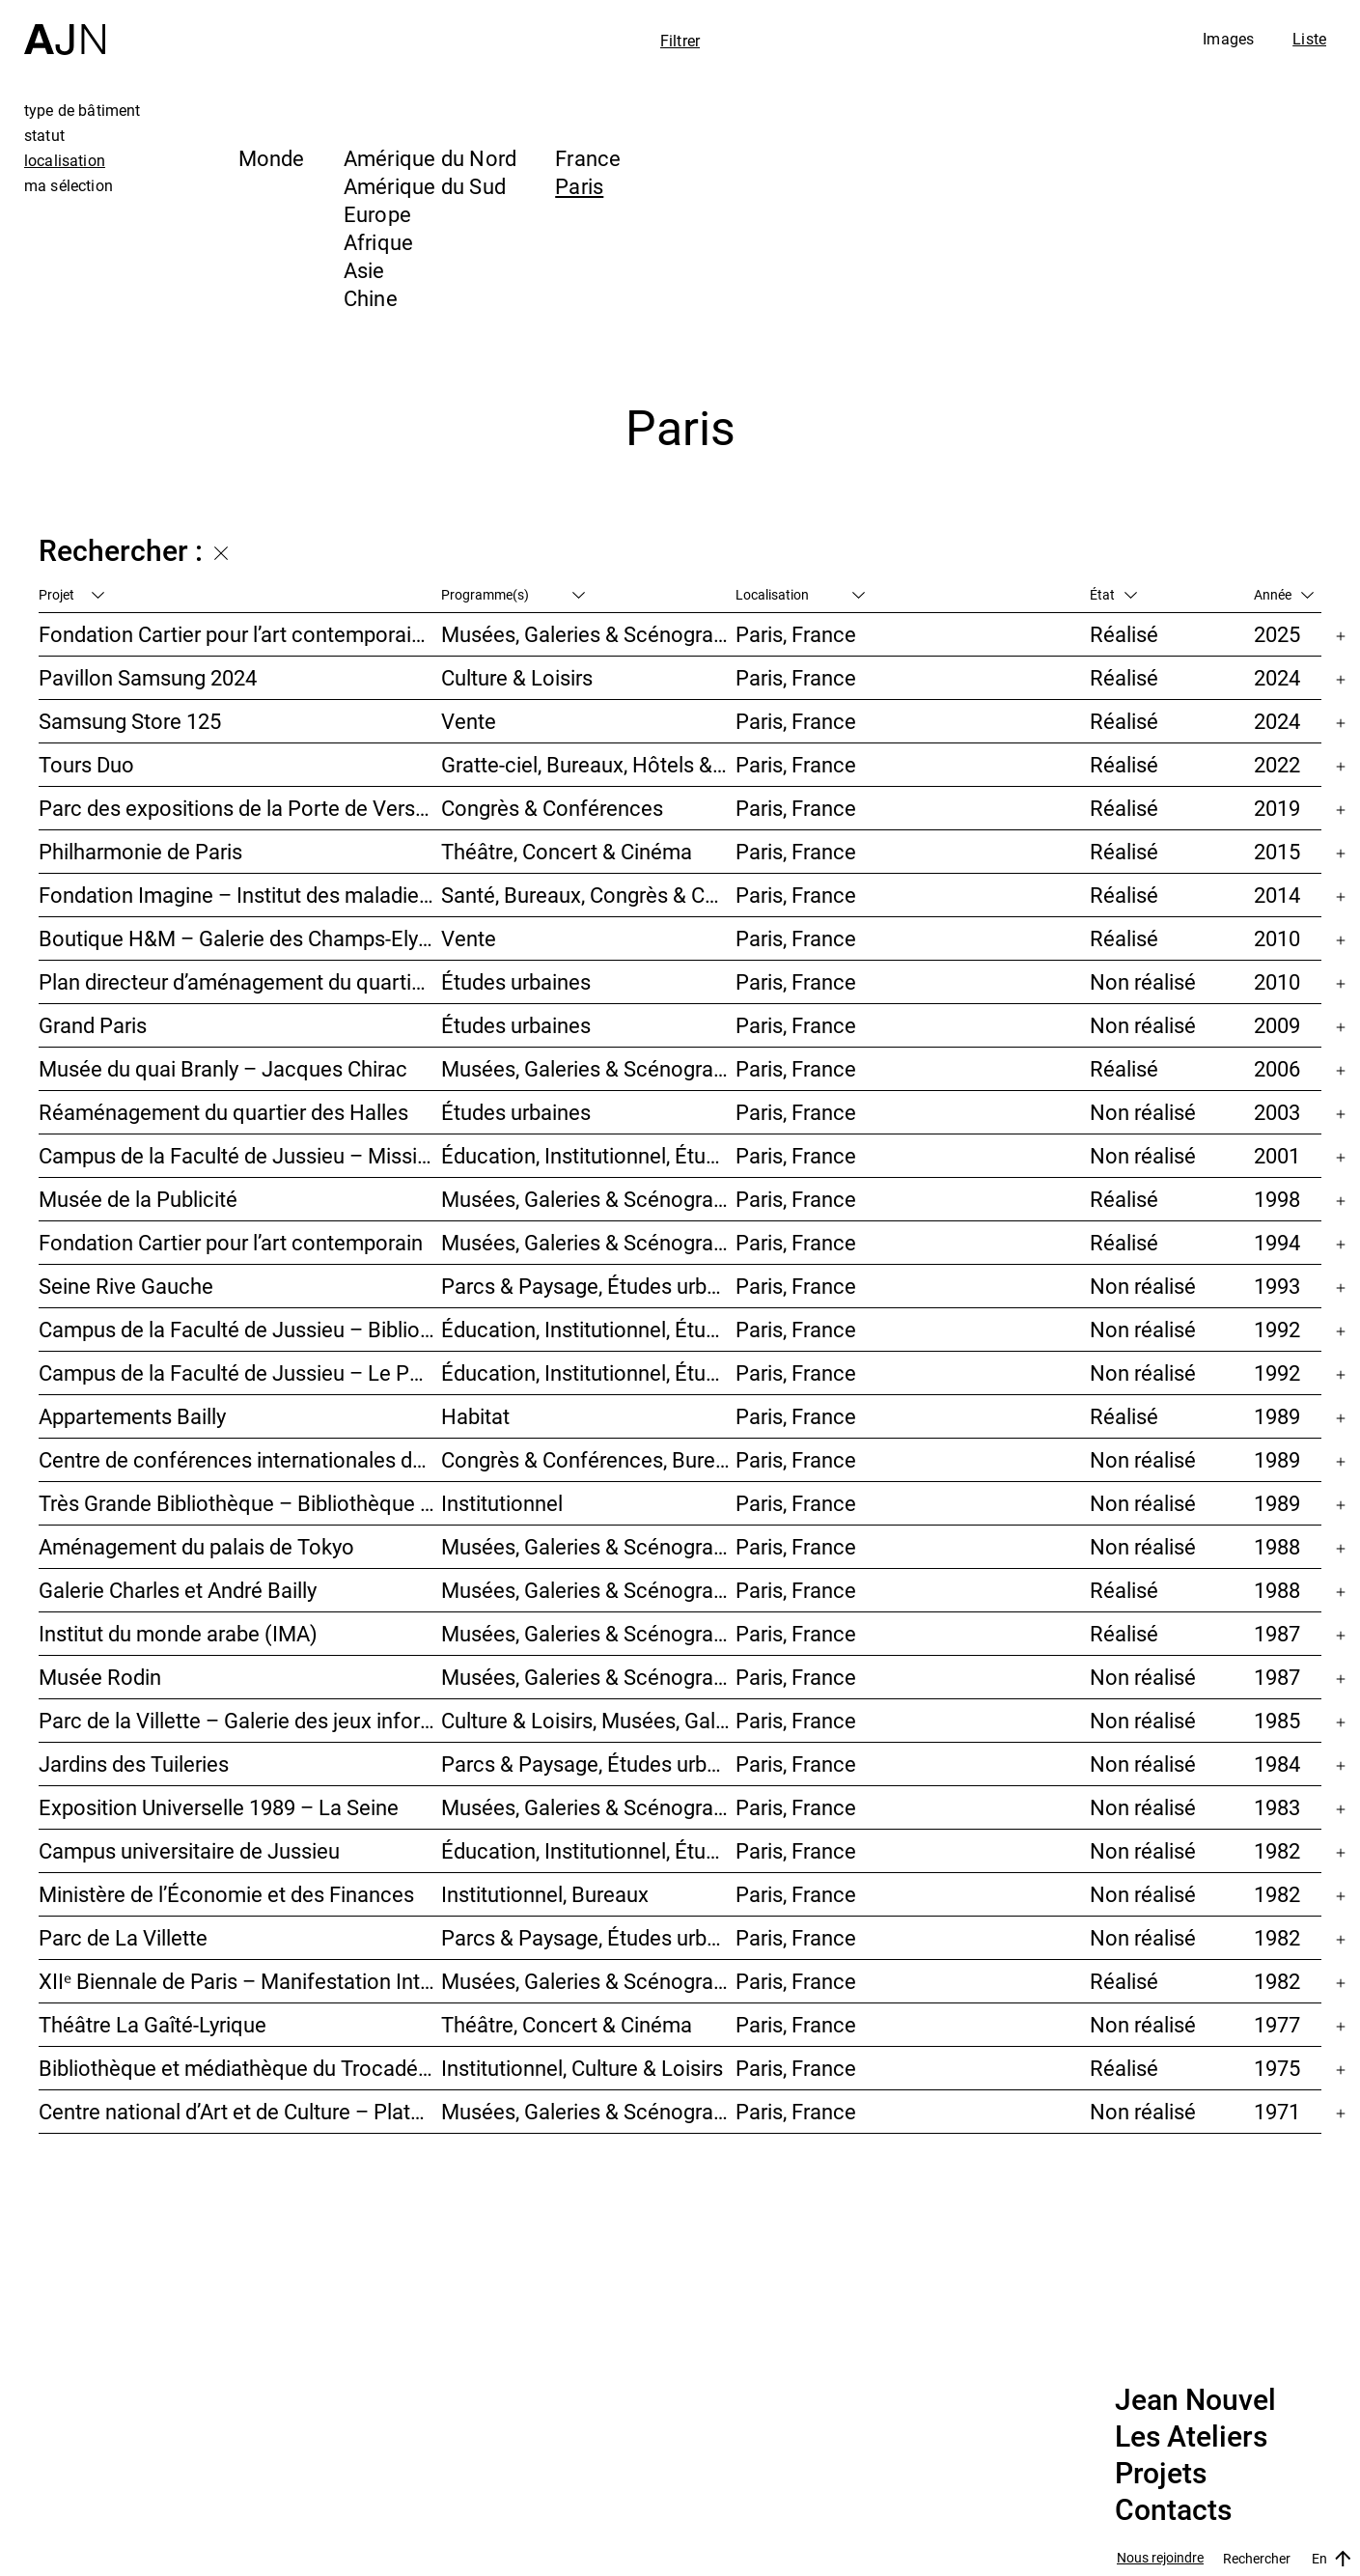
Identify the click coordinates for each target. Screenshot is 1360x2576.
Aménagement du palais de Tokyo (196, 1546)
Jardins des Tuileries (134, 1764)
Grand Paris (93, 1025)
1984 (1277, 1764)
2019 (1277, 808)
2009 (1277, 1025)
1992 (1277, 1329)
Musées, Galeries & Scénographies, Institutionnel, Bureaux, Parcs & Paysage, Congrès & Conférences (588, 1068)
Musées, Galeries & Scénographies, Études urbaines (588, 1807)
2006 (1277, 1068)
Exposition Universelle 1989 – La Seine (219, 1807)
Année (1284, 594)
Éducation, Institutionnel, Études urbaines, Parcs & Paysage (588, 1850)
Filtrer (680, 40)
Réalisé (1124, 634)
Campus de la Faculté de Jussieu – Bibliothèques (240, 1329)
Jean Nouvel (1195, 2400)
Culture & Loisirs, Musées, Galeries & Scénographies (588, 1720)
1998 (1277, 1199)
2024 (1277, 677)
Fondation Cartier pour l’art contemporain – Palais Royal (240, 634)
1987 (1277, 1633)
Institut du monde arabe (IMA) (178, 1633)
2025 (1277, 634)
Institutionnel (502, 1503)
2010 (1277, 938)
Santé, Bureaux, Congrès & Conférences (588, 895)
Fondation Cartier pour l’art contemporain (231, 1242)
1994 (1277, 1242)
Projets (1161, 2473)
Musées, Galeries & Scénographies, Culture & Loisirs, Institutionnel (588, 2111)
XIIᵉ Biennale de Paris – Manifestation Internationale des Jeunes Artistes (240, 1981)
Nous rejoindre (1160, 2558)
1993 (1277, 1286)
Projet (71, 594)
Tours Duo (86, 764)
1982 (1277, 1850)
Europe (377, 214)
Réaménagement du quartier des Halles (223, 1112)
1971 (1277, 2111)
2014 (1277, 895)
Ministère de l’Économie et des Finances (226, 1894)
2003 (1277, 1112)
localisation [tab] (64, 160)
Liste (1309, 38)
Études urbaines (516, 981)
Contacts (1173, 2510)
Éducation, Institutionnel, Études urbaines (588, 1155)
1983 (1277, 1807)
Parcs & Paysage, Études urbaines (588, 1286)
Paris (579, 186)
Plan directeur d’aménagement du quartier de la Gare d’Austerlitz (240, 981)
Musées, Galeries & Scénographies (588, 634)
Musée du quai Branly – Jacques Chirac (223, 1068)
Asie (364, 270)
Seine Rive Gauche (126, 1286)
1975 (1277, 2068)
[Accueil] (64, 27)
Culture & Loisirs (517, 677)
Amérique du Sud (425, 186)
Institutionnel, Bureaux (545, 1894)
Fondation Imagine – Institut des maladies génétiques (240, 895)
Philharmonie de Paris (140, 851)
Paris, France (796, 634)
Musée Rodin (100, 1677)
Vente (468, 721)
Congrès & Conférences (552, 808)
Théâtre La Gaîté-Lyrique (152, 2024)
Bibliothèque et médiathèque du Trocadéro (238, 2068)
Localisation (800, 594)
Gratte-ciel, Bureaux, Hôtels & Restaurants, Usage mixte (588, 764)
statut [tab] (44, 135)
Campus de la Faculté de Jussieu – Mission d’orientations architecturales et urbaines (240, 1155)
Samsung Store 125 (130, 721)
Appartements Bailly (132, 1416)
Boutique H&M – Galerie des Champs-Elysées (240, 938)
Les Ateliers (1191, 2437)
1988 (1277, 1546)
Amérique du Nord (430, 158)
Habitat (475, 1416)
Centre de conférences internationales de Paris (240, 1459)
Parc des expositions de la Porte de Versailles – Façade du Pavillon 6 (240, 808)
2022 (1277, 764)
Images (1228, 38)
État (1113, 594)
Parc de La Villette (123, 1937)
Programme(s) (513, 594)
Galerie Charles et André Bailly (178, 1590)
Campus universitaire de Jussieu (189, 1850)
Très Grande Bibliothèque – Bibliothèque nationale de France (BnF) (240, 1503)
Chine (371, 298)
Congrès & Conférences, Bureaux (588, 1459)
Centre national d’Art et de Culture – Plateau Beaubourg (240, 2111)
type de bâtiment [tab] (82, 110)
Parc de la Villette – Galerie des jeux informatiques (240, 1720)
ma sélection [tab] (68, 185)
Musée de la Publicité (138, 1199)
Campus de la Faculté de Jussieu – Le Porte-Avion (240, 1372)
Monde (271, 158)
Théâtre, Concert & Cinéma (566, 851)
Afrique (379, 242)
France (588, 158)
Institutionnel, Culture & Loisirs (582, 2068)
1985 (1277, 1720)
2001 (1277, 1155)
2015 (1277, 851)
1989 (1277, 1416)
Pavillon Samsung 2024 (148, 677)
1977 (1277, 2024)
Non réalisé (1143, 981)
